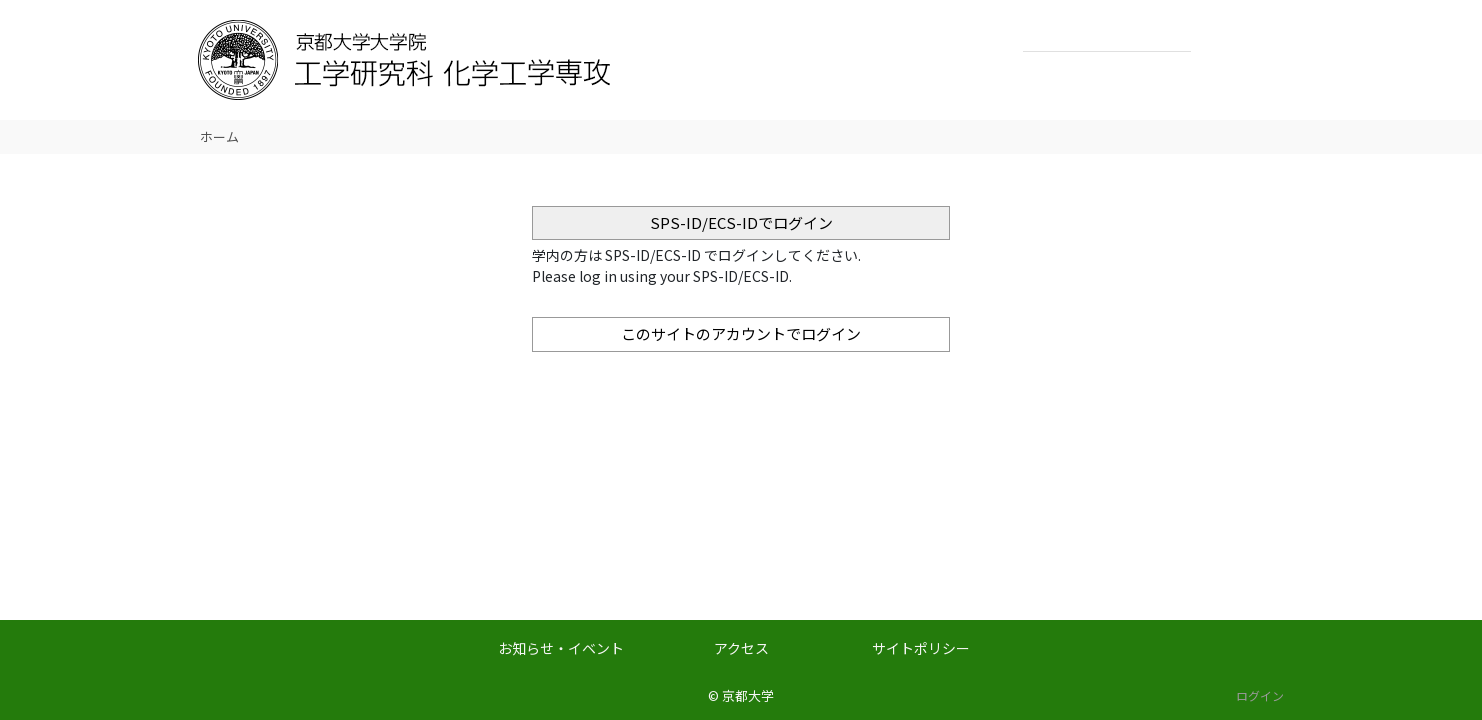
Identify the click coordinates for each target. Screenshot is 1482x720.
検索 (1212, 36)
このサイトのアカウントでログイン (741, 333)
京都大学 (748, 695)
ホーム (219, 136)
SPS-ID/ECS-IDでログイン (741, 222)
